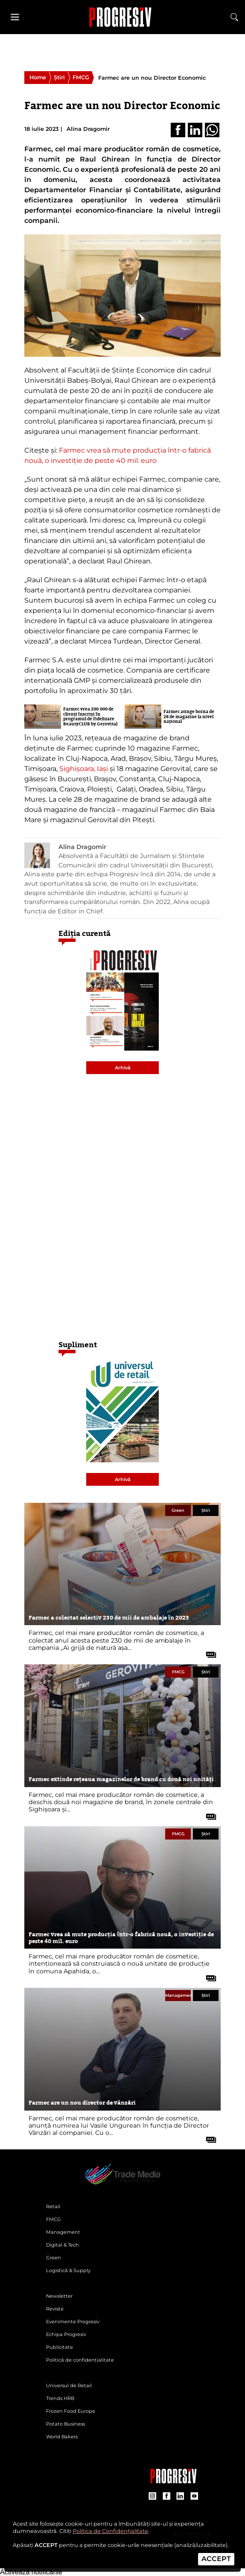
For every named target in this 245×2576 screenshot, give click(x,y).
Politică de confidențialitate (80, 2360)
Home (37, 77)
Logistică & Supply (68, 2270)
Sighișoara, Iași (83, 769)
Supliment (77, 1345)
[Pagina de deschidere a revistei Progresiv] (122, 2184)
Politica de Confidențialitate (110, 2531)
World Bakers (62, 2437)
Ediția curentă (84, 933)
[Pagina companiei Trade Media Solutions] (173, 2481)
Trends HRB (60, 2398)
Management (178, 1995)
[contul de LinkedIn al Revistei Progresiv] (180, 2496)
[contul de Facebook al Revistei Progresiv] (167, 2496)
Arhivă (123, 1068)
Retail (53, 2206)
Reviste (55, 2309)
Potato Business (65, 2424)
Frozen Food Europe (70, 2411)
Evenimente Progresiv (72, 2322)
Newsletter (59, 2296)
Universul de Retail (69, 2385)
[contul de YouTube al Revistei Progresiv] (194, 2496)
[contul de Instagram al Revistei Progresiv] (153, 2496)
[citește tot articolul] (207, 1651)
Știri (59, 77)
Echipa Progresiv (66, 2334)
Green (178, 1510)
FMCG (81, 77)
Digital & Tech (62, 2245)
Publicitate (59, 2347)
